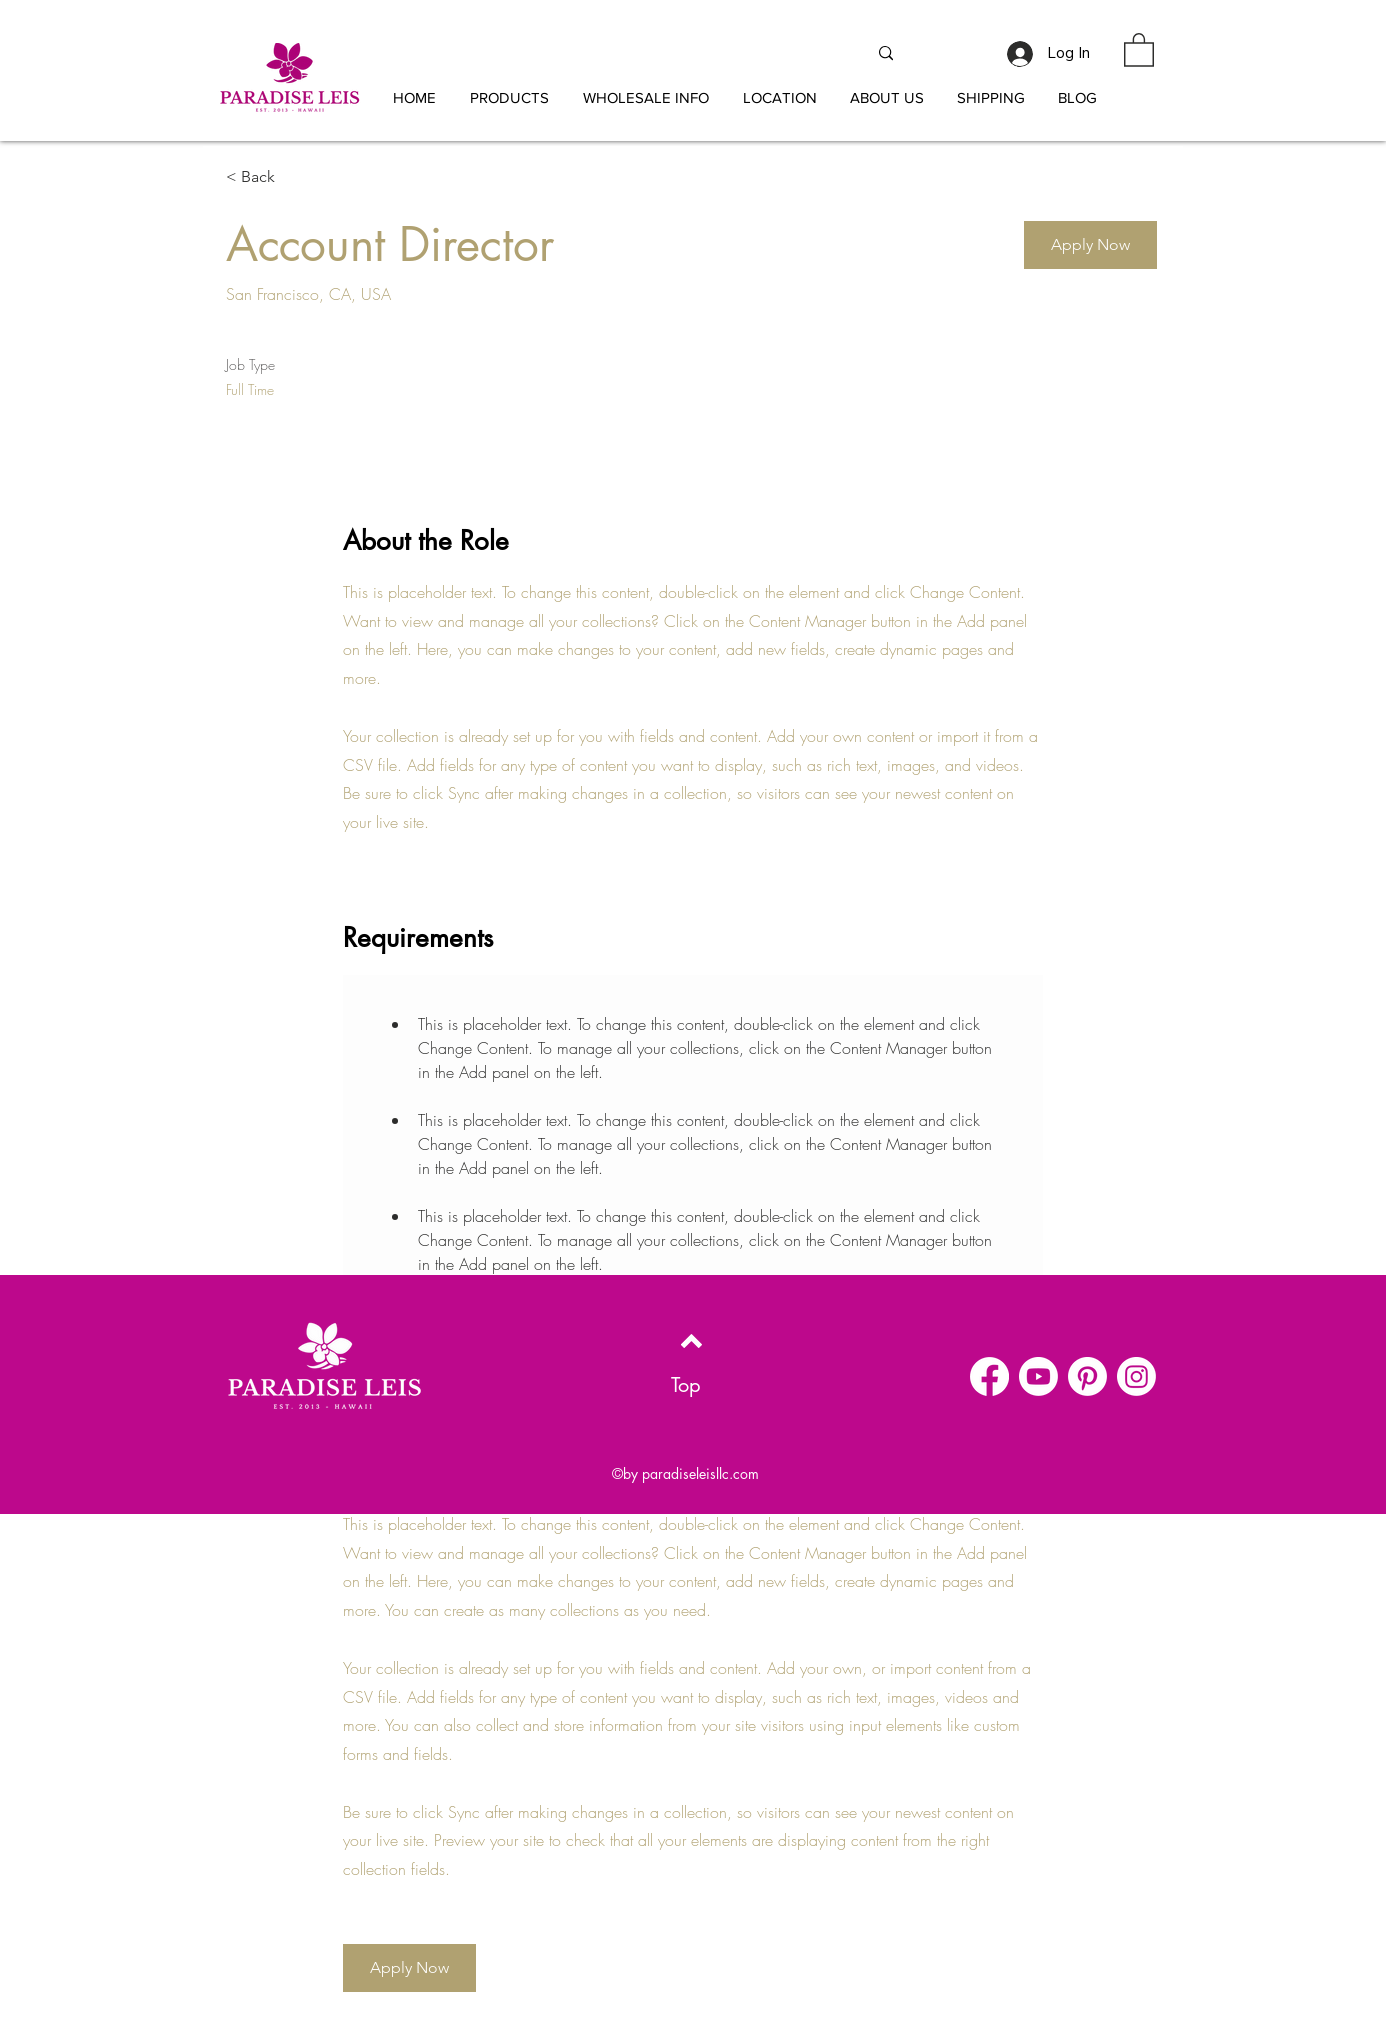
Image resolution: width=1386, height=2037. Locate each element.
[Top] (685, 1385)
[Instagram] (1136, 1376)
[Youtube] (1038, 1376)
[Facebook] (989, 1376)
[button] (646, 98)
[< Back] (297, 177)
